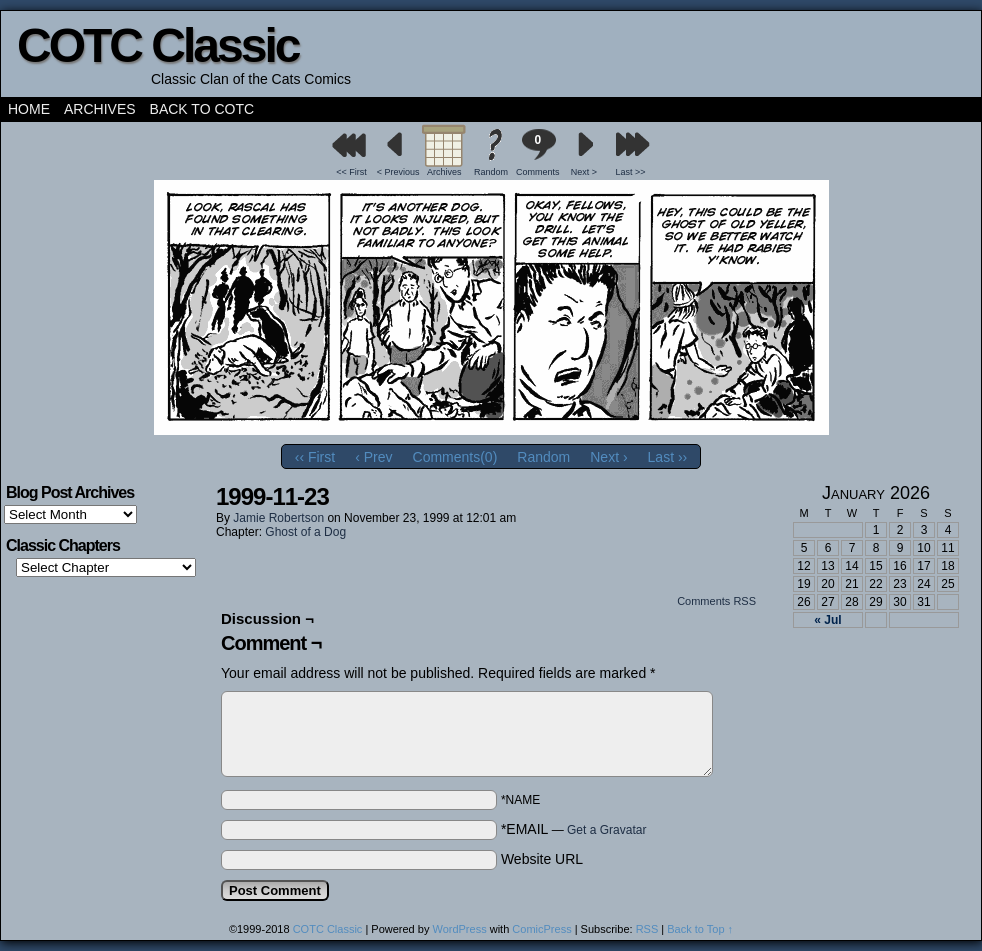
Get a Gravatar (606, 830)
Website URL (542, 859)
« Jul (827, 620)
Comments (538, 152)
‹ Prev (373, 457)
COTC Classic (157, 45)
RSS (647, 929)
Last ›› (668, 457)
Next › (608, 457)
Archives (100, 109)
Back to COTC (202, 109)
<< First (351, 172)
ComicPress (541, 929)
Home (29, 109)
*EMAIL (574, 829)
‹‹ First (315, 457)
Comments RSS (716, 601)
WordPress (459, 929)
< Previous (398, 172)
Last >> (631, 172)
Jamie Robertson (278, 518)
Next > (584, 172)
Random (491, 172)
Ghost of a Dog (305, 532)
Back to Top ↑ (700, 929)
